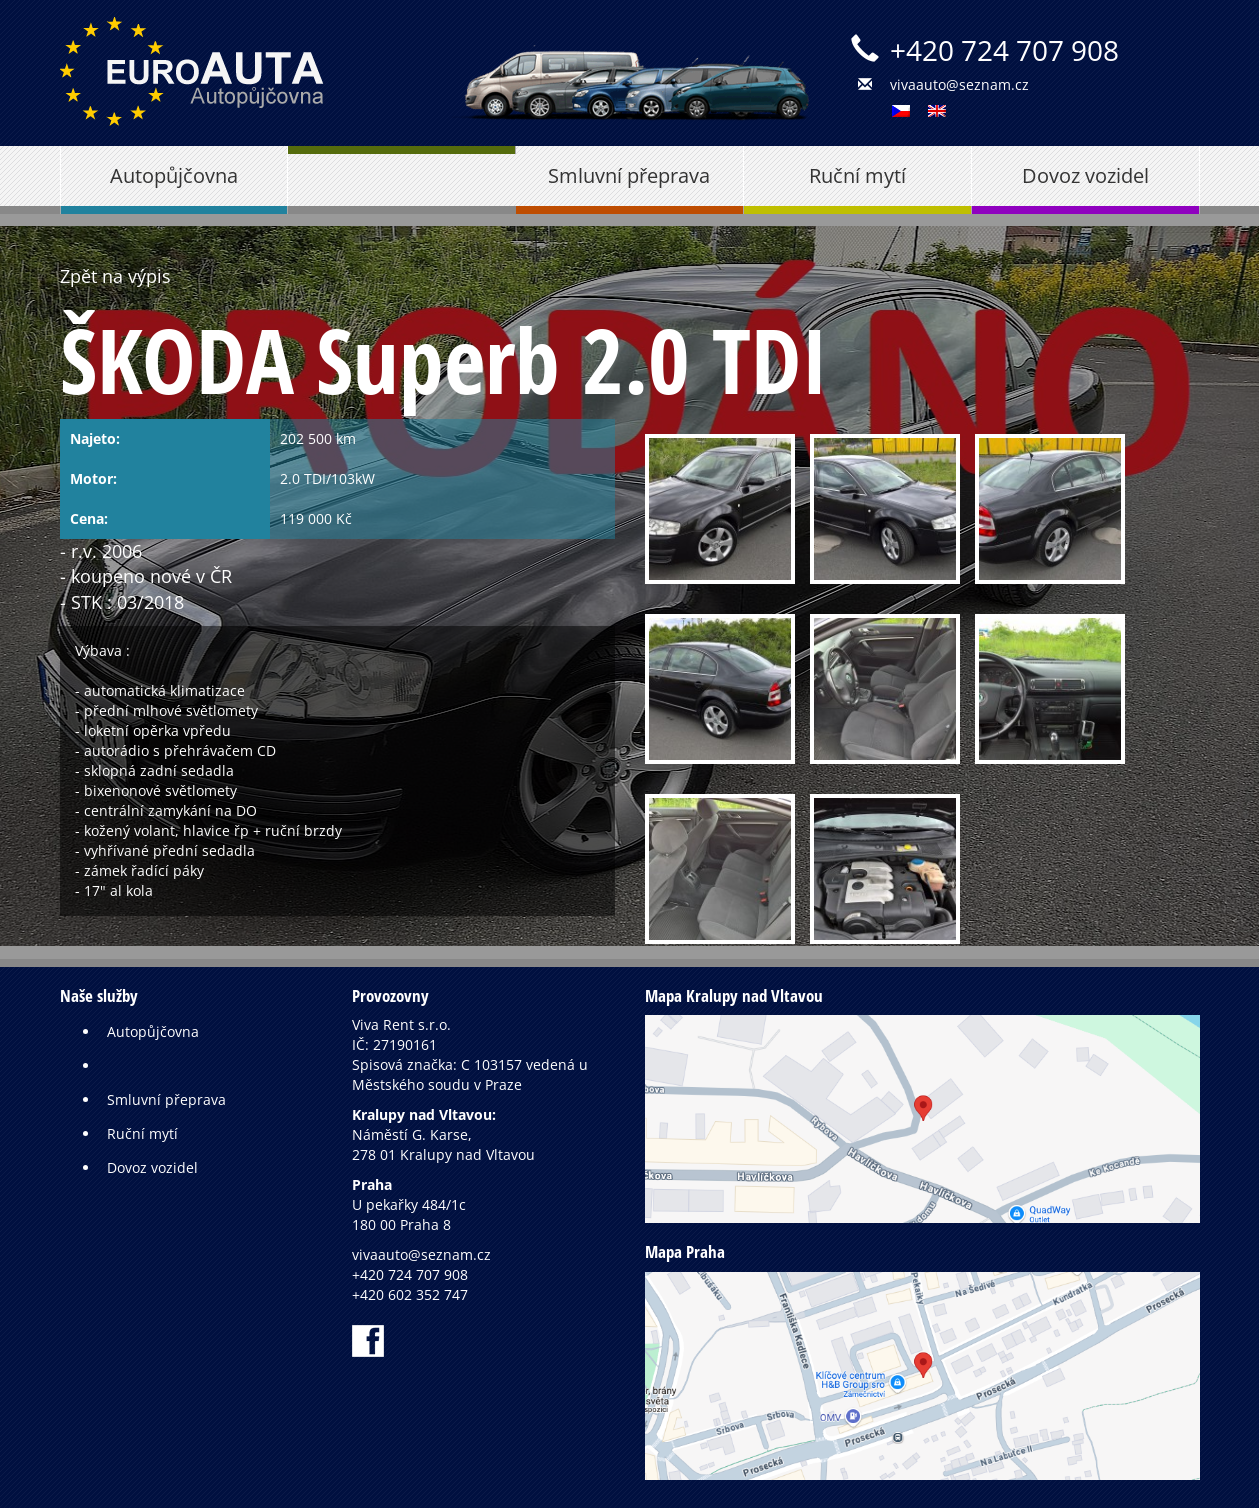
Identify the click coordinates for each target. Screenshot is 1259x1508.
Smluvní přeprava (629, 175)
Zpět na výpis (115, 276)
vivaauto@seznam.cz (959, 84)
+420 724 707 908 (1004, 50)
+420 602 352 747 (410, 1294)
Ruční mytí (857, 175)
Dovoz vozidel (1085, 175)
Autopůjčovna (174, 175)
